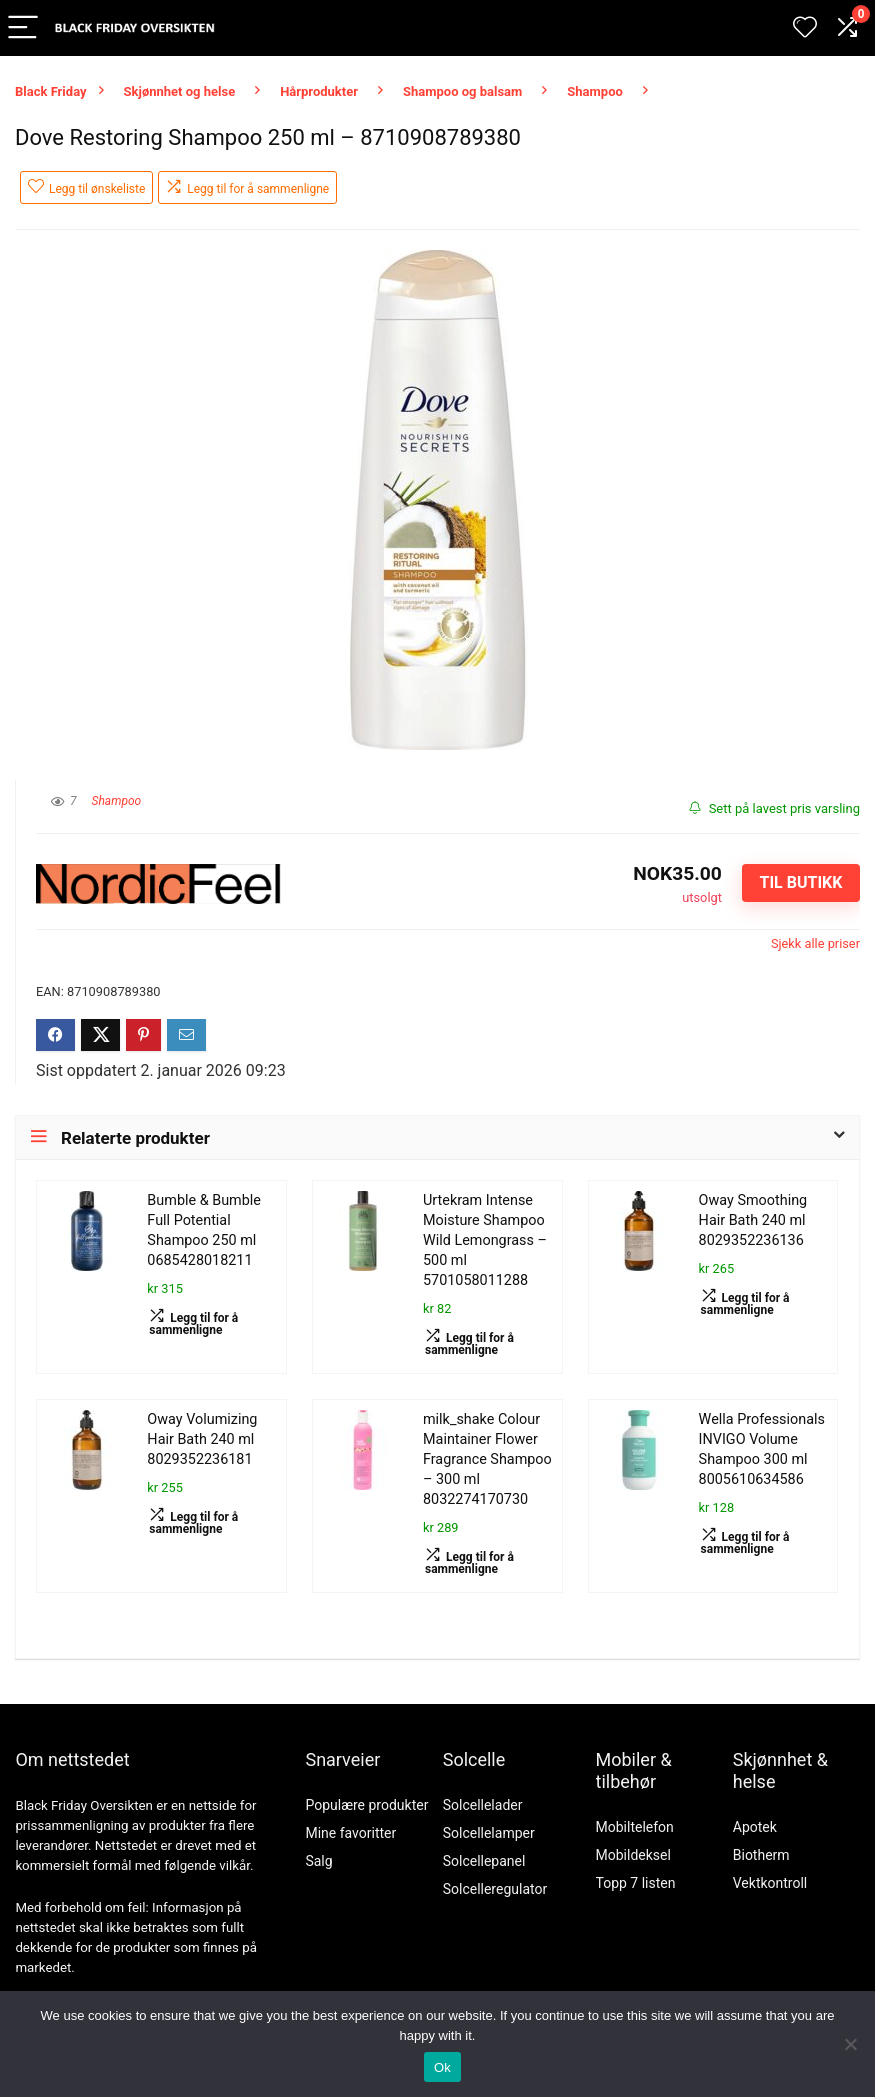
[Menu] (24, 28)
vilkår (234, 1865)
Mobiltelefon (635, 1827)
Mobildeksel (633, 1855)
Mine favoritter (350, 1833)
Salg (318, 1861)
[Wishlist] (805, 28)
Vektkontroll (770, 1883)
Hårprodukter (319, 91)
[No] (850, 2044)
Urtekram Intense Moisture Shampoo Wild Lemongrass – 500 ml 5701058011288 (485, 1240)
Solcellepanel (484, 1861)
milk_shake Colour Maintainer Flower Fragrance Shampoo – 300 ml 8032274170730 (487, 1459)
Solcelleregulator (495, 1889)
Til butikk (800, 882)
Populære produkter (366, 1805)
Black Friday (51, 91)
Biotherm (761, 1855)
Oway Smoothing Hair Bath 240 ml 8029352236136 (753, 1220)
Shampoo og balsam (462, 91)
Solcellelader (483, 1805)
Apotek (755, 1827)
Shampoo (595, 91)
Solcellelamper (489, 1833)
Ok (442, 2067)
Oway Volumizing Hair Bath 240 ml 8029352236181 (202, 1439)
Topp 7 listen (636, 1883)
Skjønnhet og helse (180, 91)
